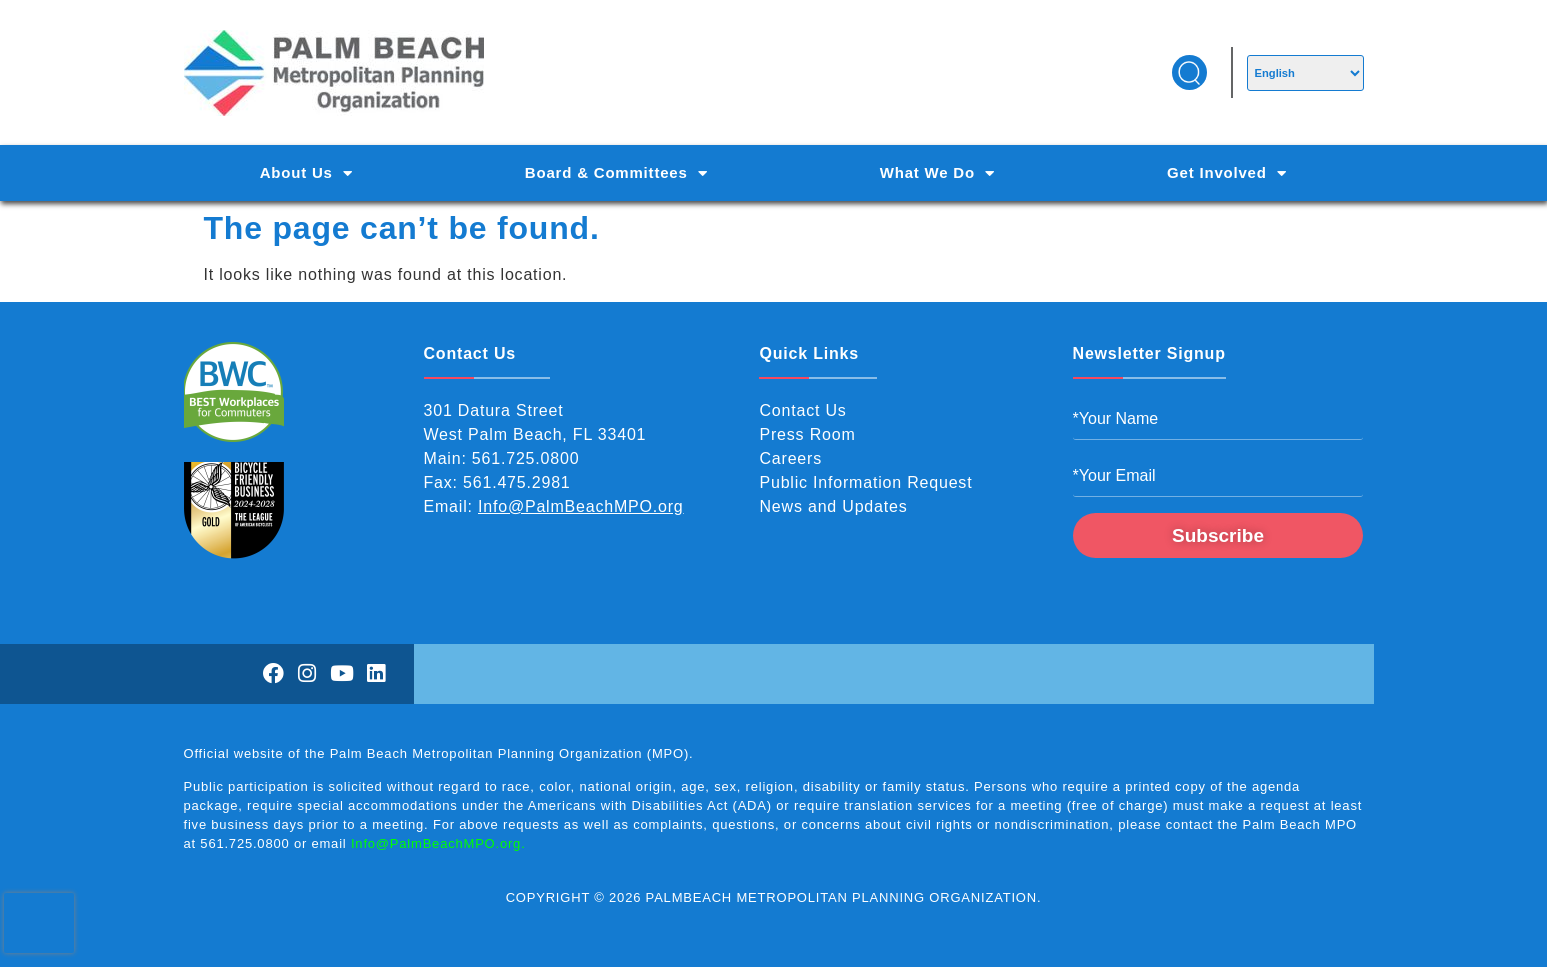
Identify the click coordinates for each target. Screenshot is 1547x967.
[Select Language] (1305, 73)
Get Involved (1226, 173)
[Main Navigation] (774, 173)
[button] (1189, 72)
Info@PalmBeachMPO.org (581, 506)
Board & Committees (616, 173)
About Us (306, 173)
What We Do (937, 173)
